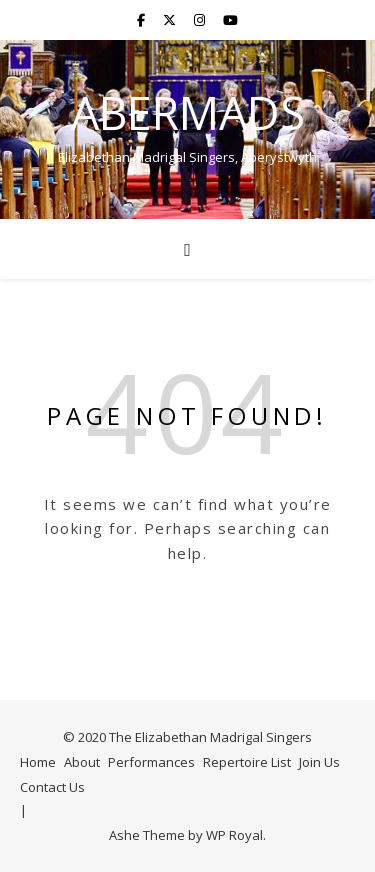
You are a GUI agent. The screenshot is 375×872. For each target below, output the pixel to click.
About (82, 762)
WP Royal (234, 835)
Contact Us (52, 787)
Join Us (319, 762)
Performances (151, 762)
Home (38, 762)
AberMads (188, 112)
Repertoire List (247, 762)
